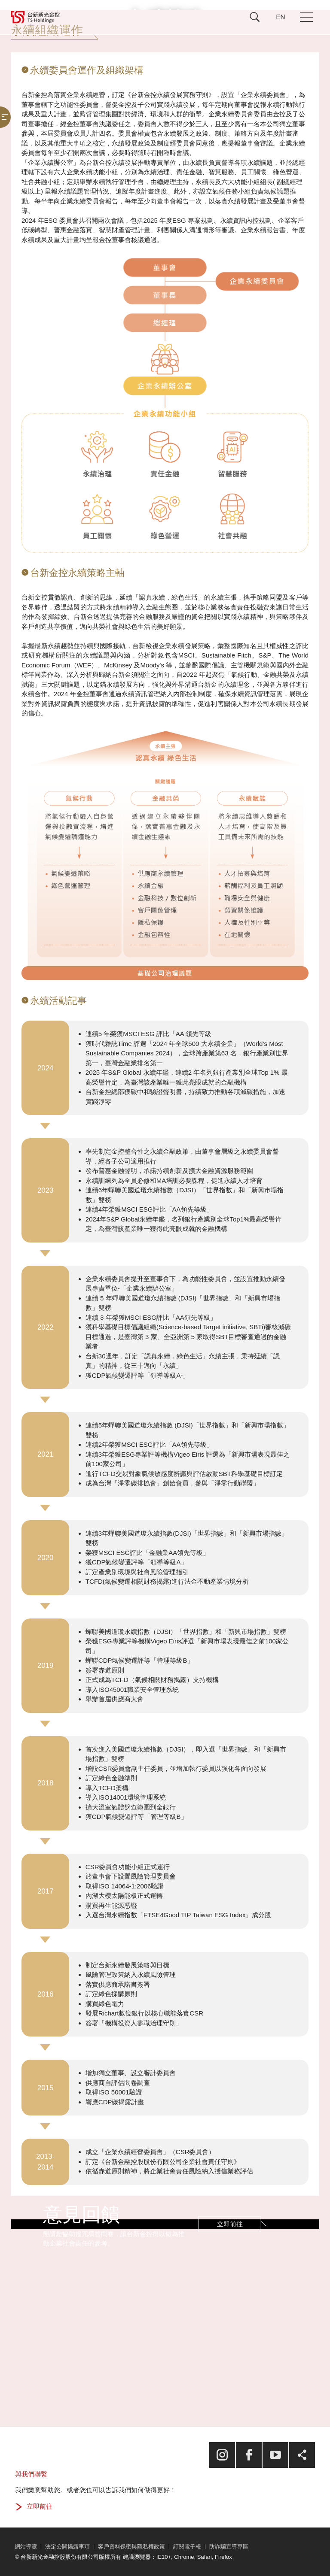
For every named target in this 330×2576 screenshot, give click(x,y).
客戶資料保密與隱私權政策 (131, 2546)
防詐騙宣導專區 (228, 2546)
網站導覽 (26, 2546)
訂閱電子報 (187, 2546)
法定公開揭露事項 (67, 2546)
